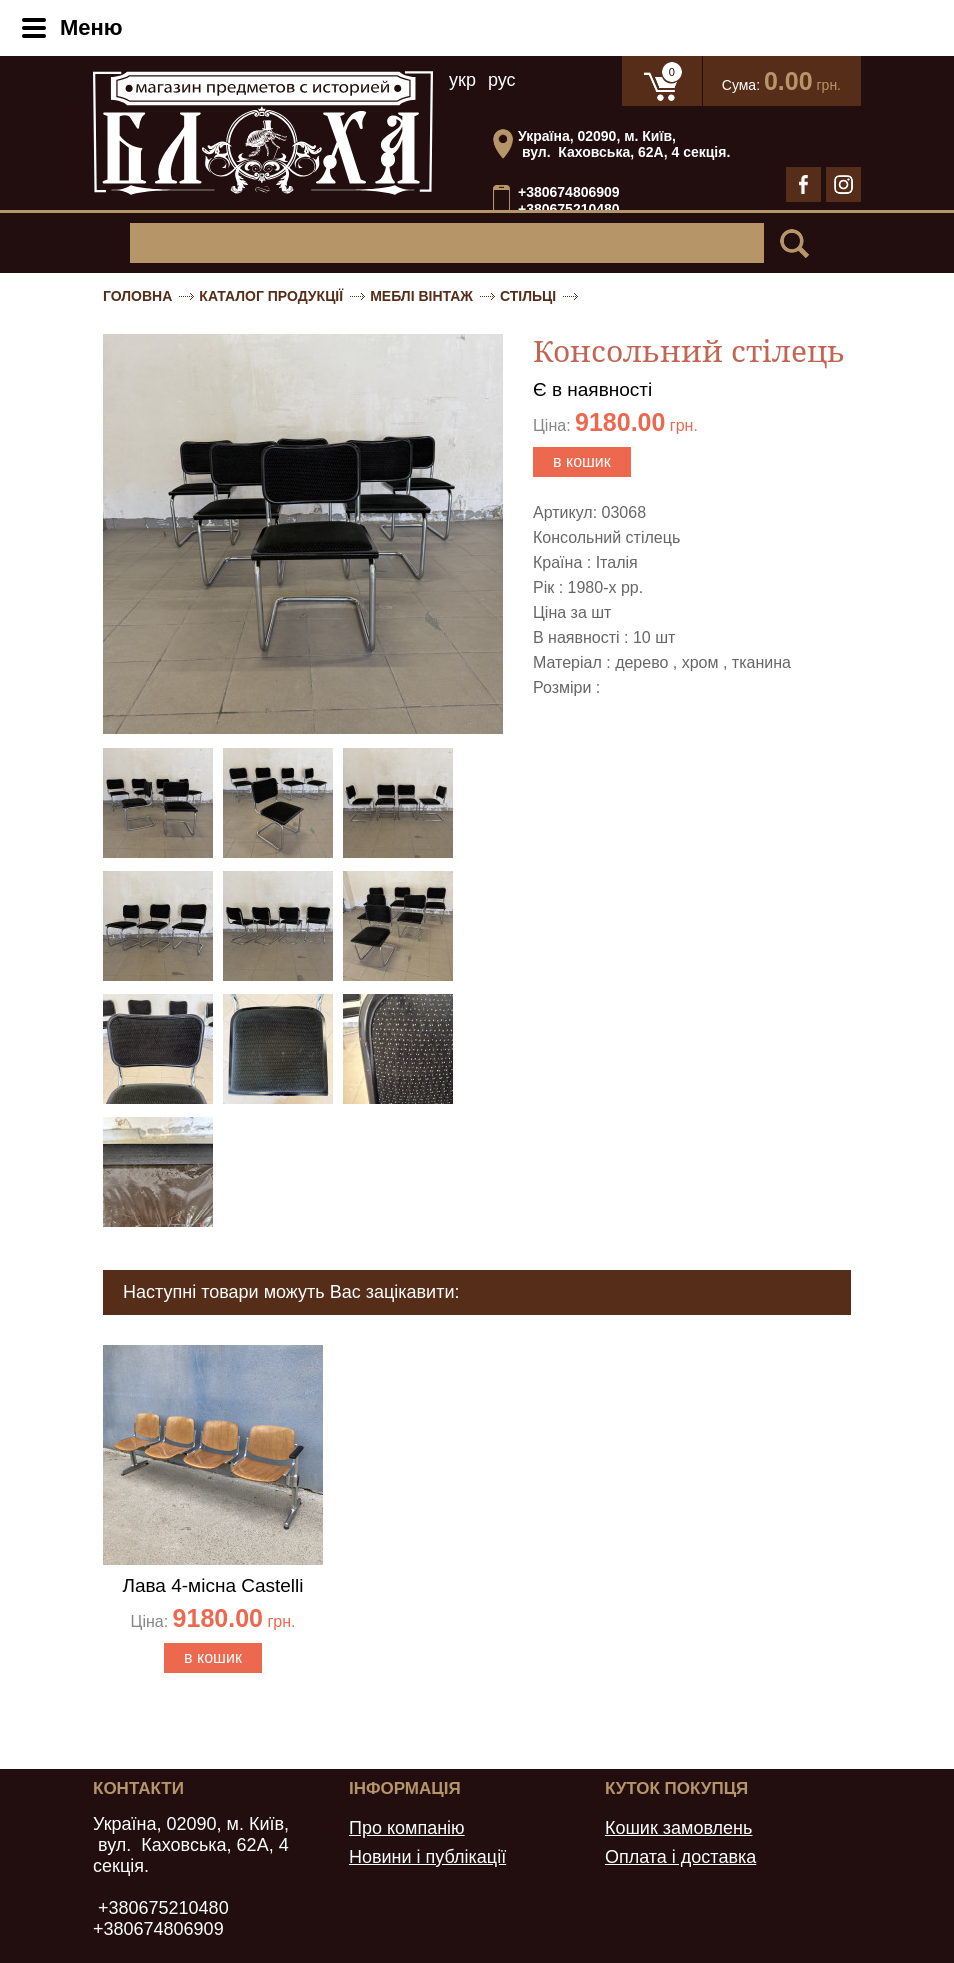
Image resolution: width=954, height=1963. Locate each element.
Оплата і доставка (680, 1857)
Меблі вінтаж (421, 296)
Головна (137, 296)
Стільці (528, 296)
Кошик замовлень (679, 1828)
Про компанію (407, 1828)
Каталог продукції (271, 296)
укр (462, 80)
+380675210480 (569, 210)
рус (502, 80)
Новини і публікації (427, 1857)
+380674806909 (569, 192)
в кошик (582, 461)
